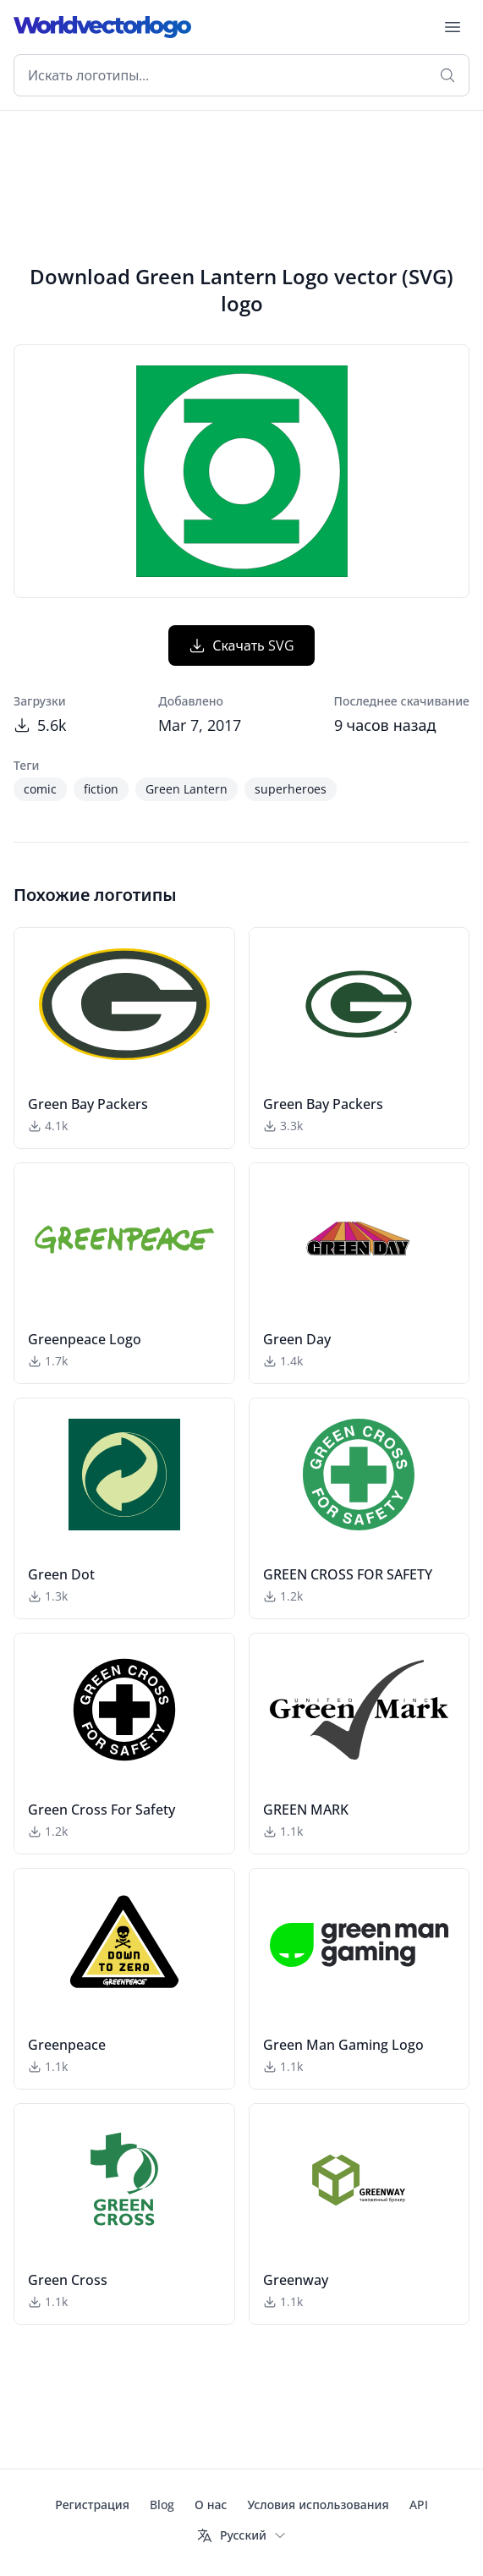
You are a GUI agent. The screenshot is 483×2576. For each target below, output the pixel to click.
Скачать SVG (241, 645)
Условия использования (317, 2504)
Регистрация (92, 2504)
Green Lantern (186, 789)
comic (40, 789)
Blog (162, 2504)
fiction (101, 789)
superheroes (291, 789)
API (418, 2504)
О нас (211, 2504)
